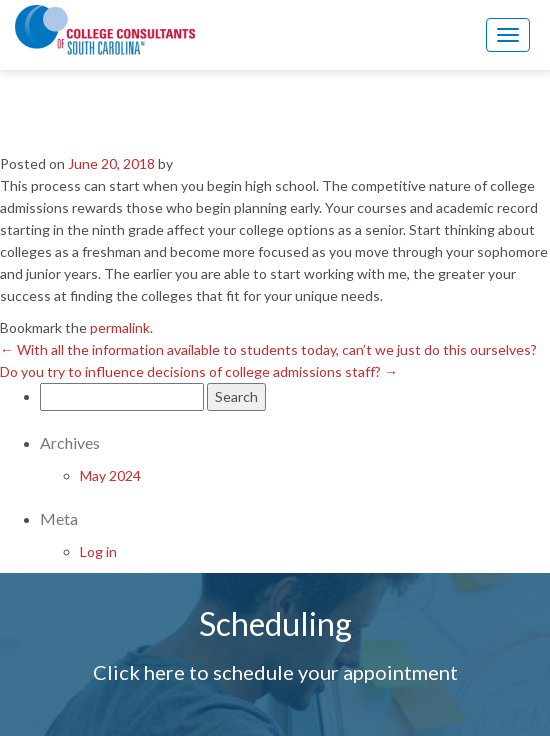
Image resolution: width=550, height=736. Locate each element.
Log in (98, 551)
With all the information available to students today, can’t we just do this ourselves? (268, 349)
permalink (120, 327)
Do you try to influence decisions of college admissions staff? (199, 371)
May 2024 (110, 475)
